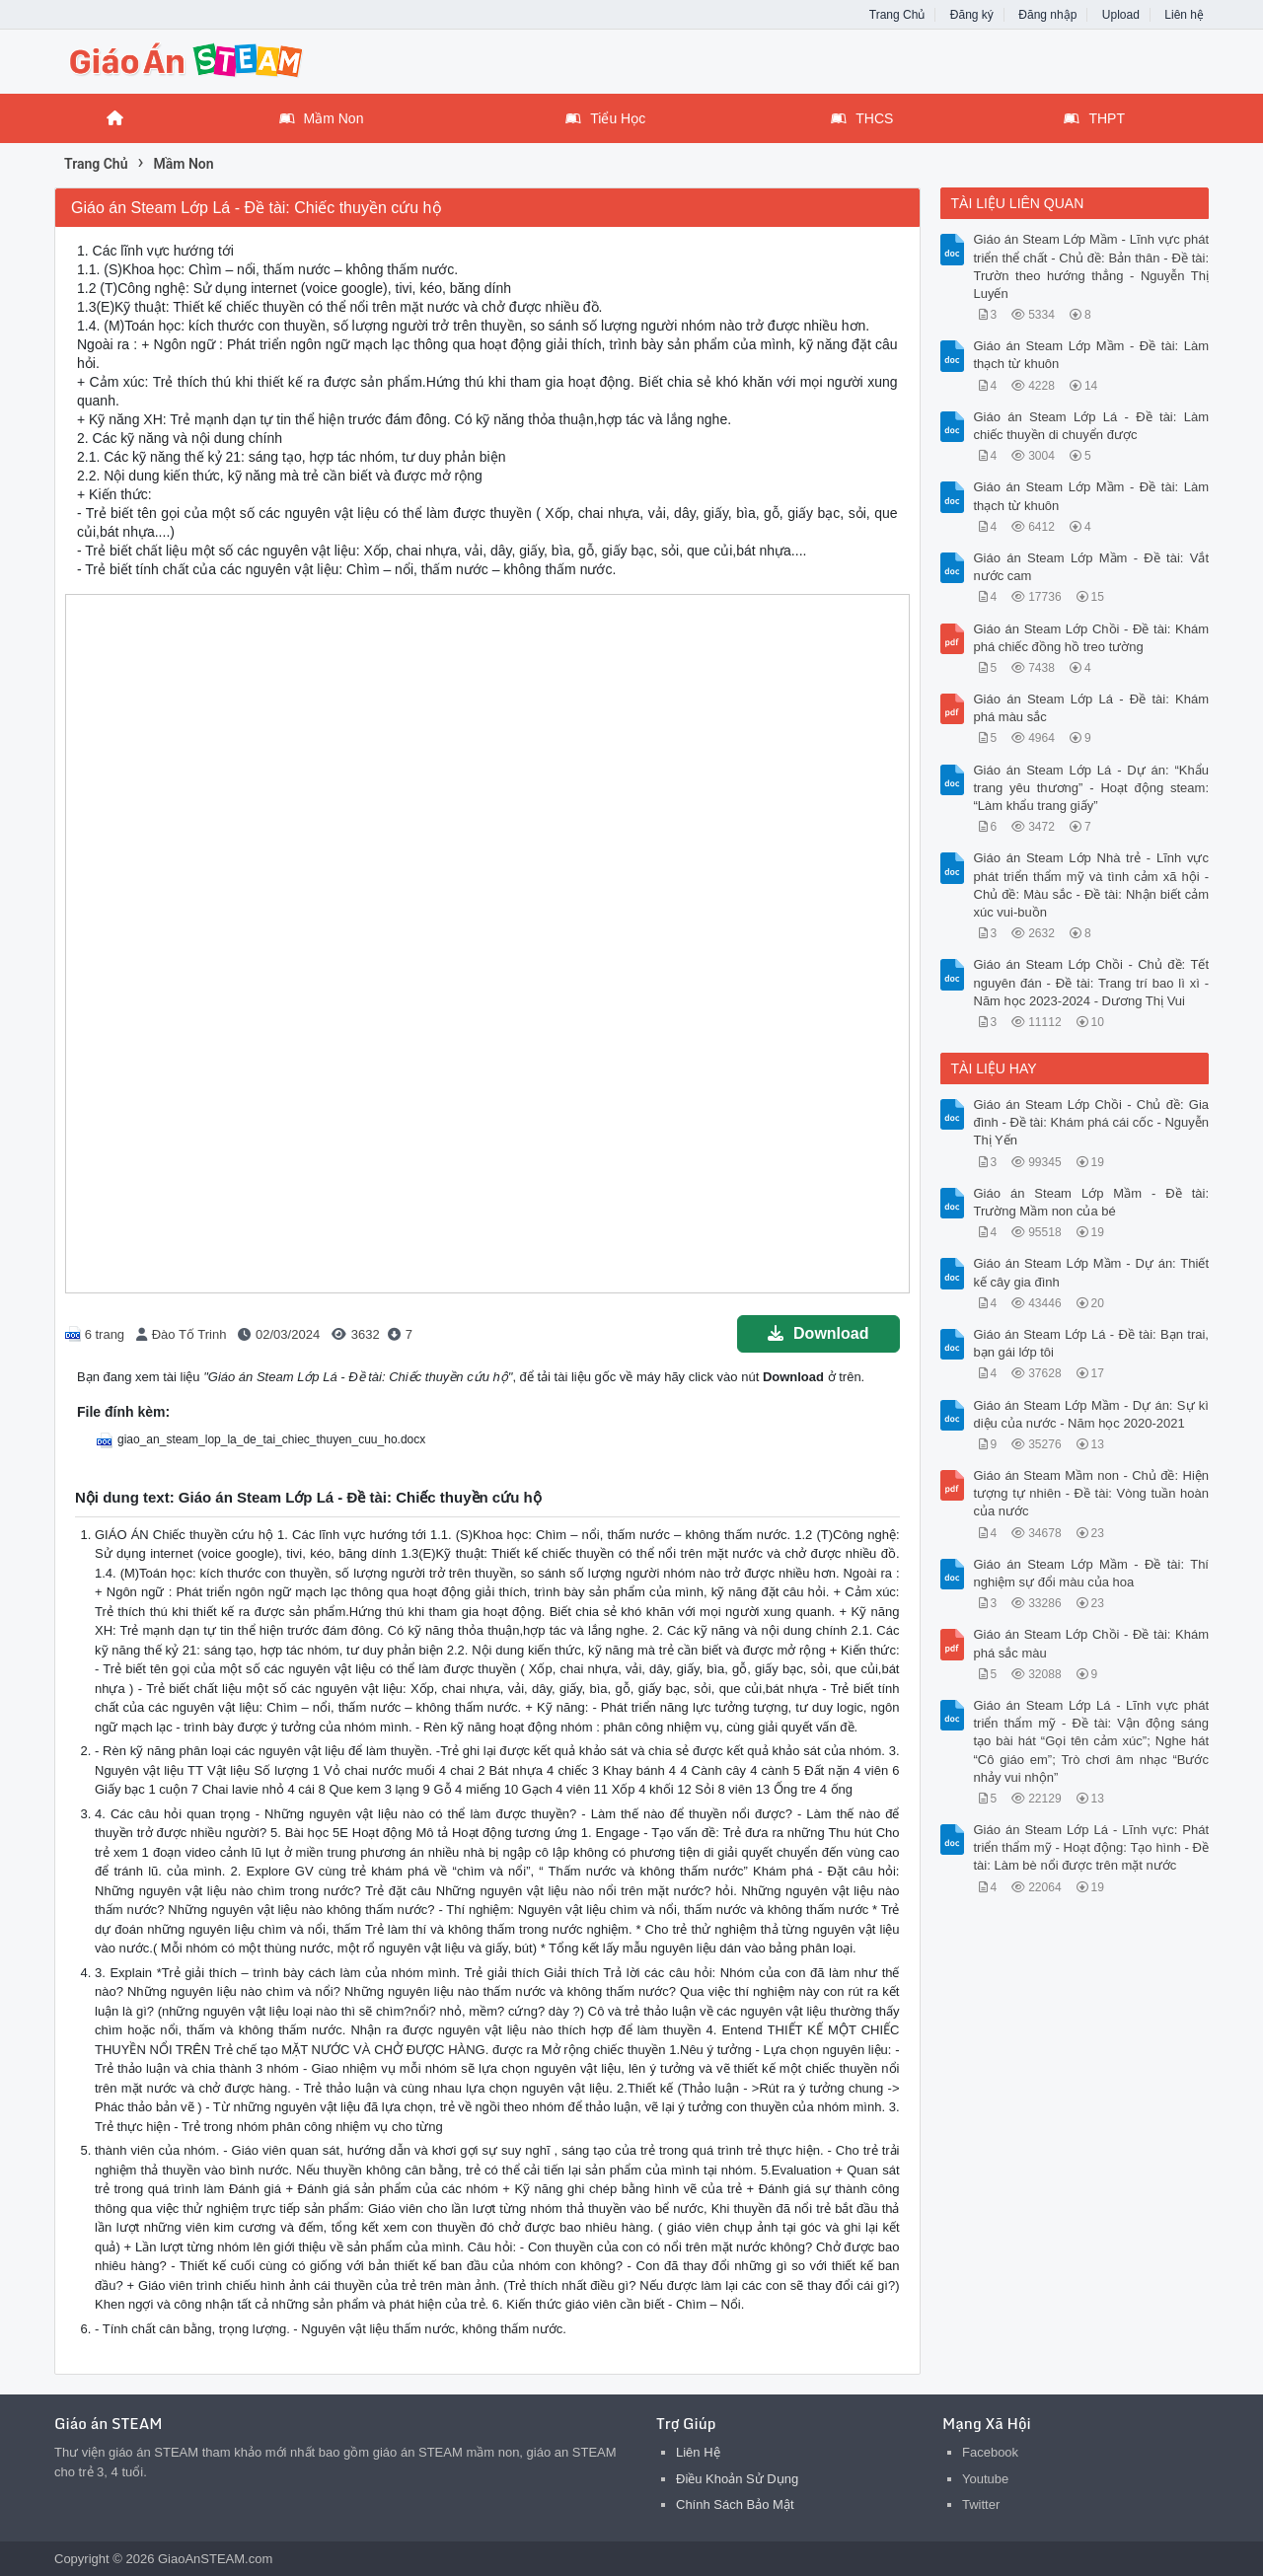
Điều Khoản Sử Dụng (737, 2478)
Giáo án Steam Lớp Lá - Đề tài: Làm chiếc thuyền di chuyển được (1092, 425)
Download (818, 1333)
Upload (1121, 15)
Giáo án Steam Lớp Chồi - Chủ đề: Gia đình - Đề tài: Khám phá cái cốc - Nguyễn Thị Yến (1092, 1122)
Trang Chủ (897, 15)
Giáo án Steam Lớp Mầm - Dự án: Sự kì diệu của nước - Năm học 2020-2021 (1092, 1414)
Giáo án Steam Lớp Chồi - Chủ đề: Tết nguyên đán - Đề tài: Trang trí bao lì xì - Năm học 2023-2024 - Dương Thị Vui (1092, 982)
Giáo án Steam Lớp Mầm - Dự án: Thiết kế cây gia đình (1092, 1272)
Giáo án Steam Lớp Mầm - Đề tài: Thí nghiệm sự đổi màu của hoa (1092, 1573)
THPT (1094, 118)
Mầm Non (321, 118)
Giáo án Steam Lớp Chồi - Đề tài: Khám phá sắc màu (1092, 1643)
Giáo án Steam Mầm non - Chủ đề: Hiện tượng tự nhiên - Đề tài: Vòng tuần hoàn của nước (1092, 1493)
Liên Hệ (698, 2452)
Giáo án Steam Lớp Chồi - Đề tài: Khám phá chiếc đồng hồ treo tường (1092, 638)
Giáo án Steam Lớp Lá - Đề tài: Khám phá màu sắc (1092, 708)
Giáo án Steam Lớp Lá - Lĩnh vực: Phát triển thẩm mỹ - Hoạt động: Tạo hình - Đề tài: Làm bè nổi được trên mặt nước (1092, 1847)
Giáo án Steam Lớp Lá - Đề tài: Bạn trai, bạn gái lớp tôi (1092, 1343)
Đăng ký (972, 15)
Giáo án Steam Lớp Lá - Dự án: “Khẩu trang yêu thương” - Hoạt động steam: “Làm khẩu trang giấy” (1092, 788)
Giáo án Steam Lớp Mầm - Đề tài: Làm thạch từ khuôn (1092, 354)
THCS (862, 118)
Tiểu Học (605, 118)
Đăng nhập (1047, 15)
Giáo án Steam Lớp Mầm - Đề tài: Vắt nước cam (1092, 567)
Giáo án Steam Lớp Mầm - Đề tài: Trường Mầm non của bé (1092, 1202)
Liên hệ (1184, 15)
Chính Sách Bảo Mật (735, 2504)
